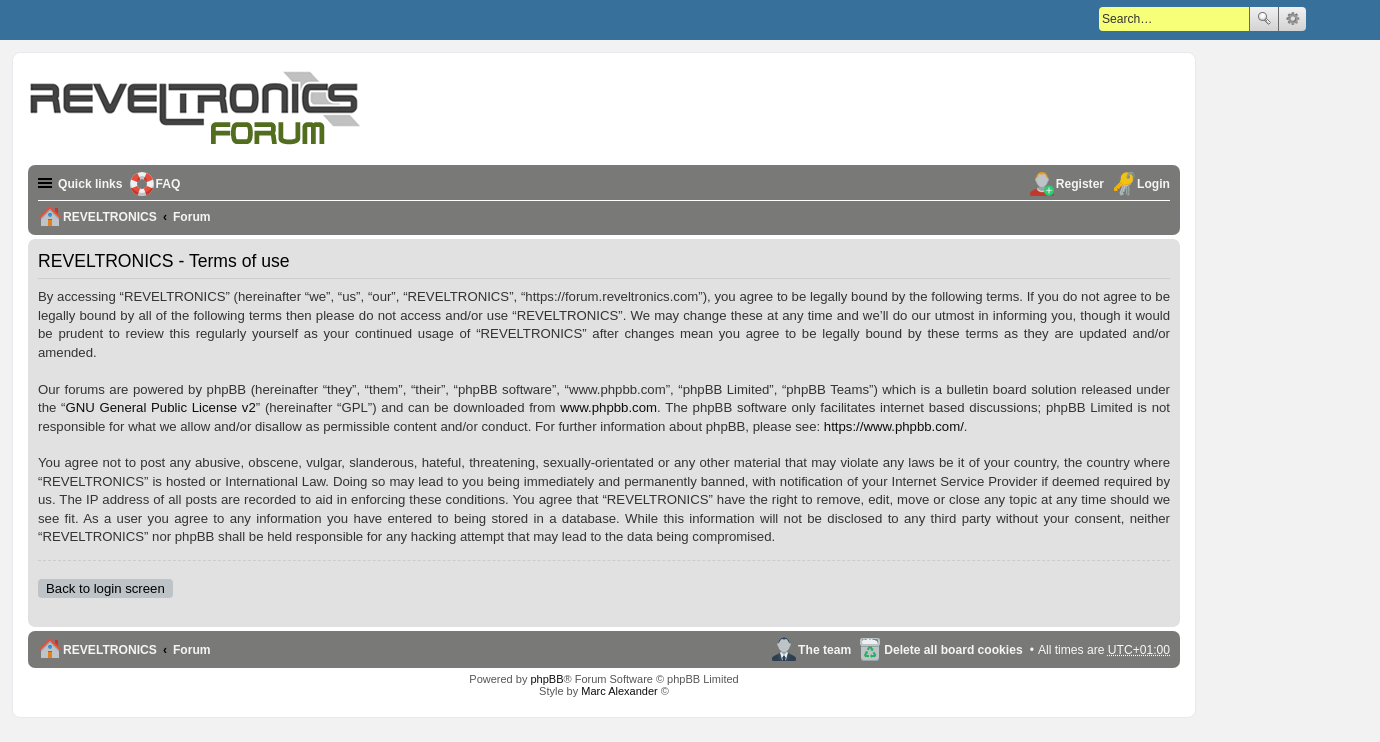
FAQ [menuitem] (168, 184)
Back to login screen (105, 588)
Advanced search (1292, 19)
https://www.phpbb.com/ (894, 426)
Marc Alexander (619, 691)
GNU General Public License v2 (160, 407)
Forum (192, 650)
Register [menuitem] (1080, 184)
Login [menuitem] (1153, 184)
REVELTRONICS (110, 650)
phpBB (546, 679)
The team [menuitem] (824, 650)
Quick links (90, 184)
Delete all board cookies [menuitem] (953, 650)
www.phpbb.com (608, 407)
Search (1264, 19)
